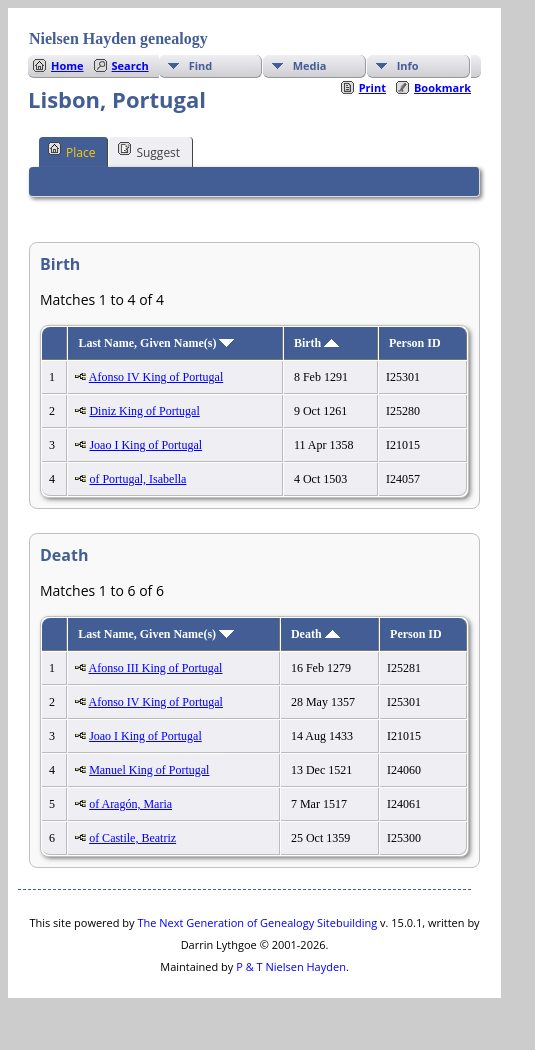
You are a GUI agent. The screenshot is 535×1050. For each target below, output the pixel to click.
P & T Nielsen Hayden (291, 966)
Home (67, 65)
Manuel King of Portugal (149, 770)
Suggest (149, 151)
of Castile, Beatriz (132, 838)
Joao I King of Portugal (145, 445)
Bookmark (442, 87)
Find (201, 65)
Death (315, 634)
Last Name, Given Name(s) (156, 343)
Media (310, 65)
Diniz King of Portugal (144, 411)
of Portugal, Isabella (137, 479)
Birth (316, 343)
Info (408, 65)
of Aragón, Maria (130, 804)
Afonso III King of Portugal (155, 668)
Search (130, 65)
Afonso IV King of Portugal (156, 377)
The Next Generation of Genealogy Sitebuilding (257, 922)
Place (71, 151)
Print (372, 87)
